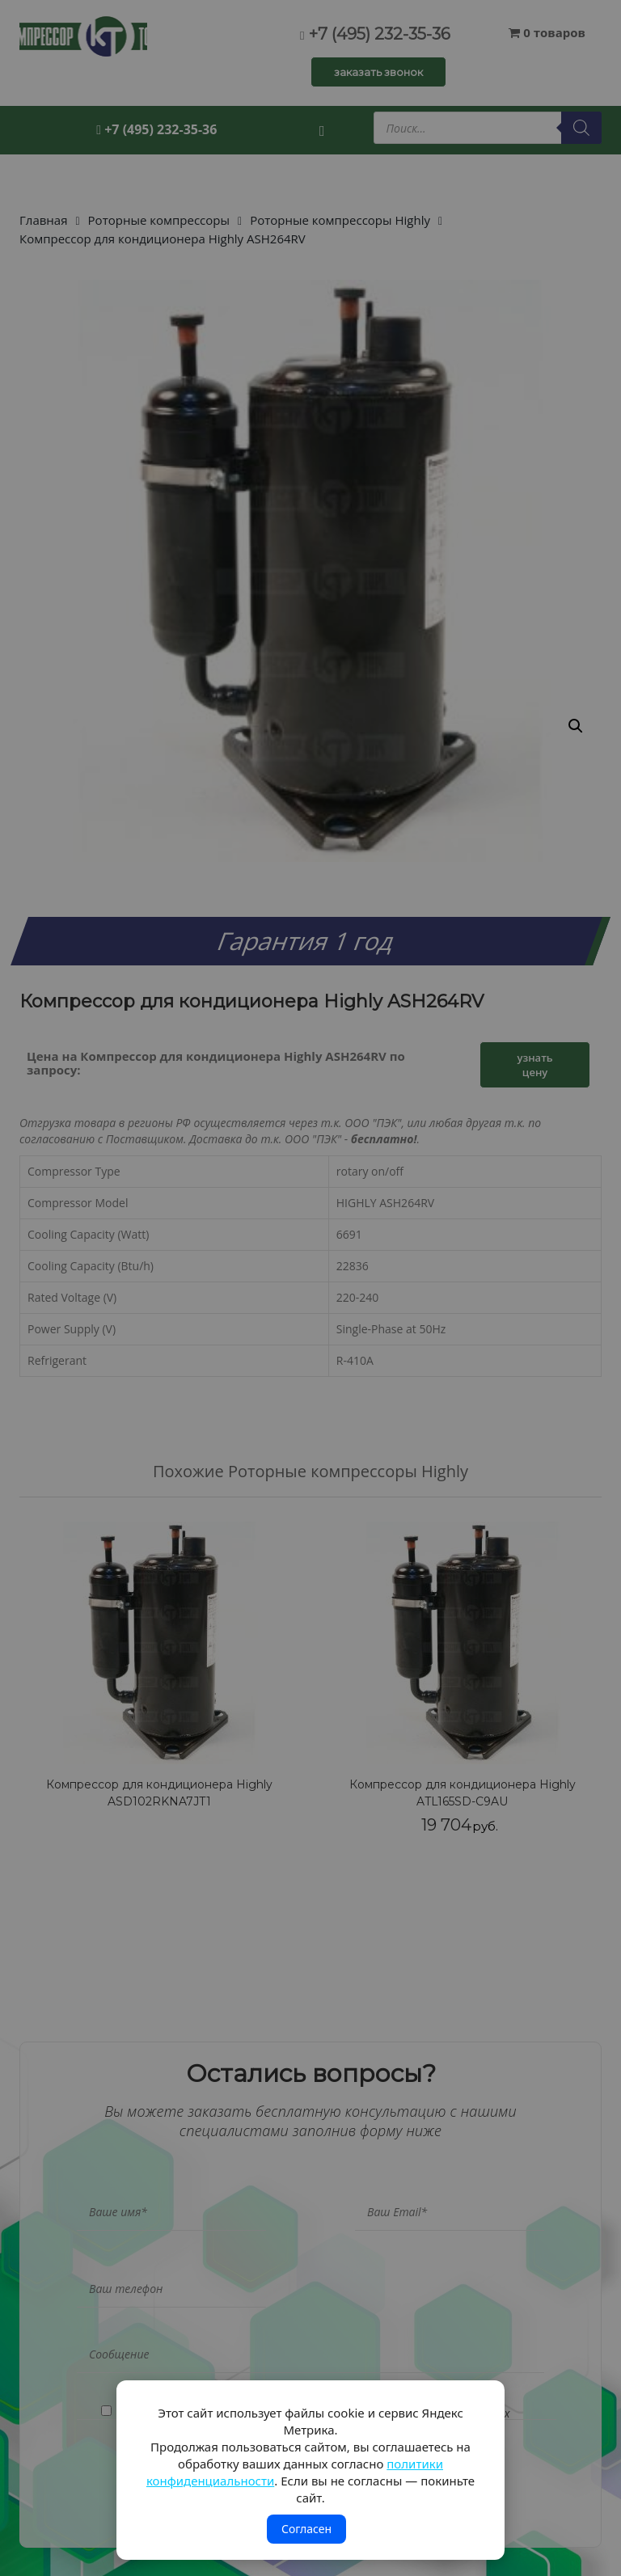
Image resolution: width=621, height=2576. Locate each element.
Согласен (306, 2528)
